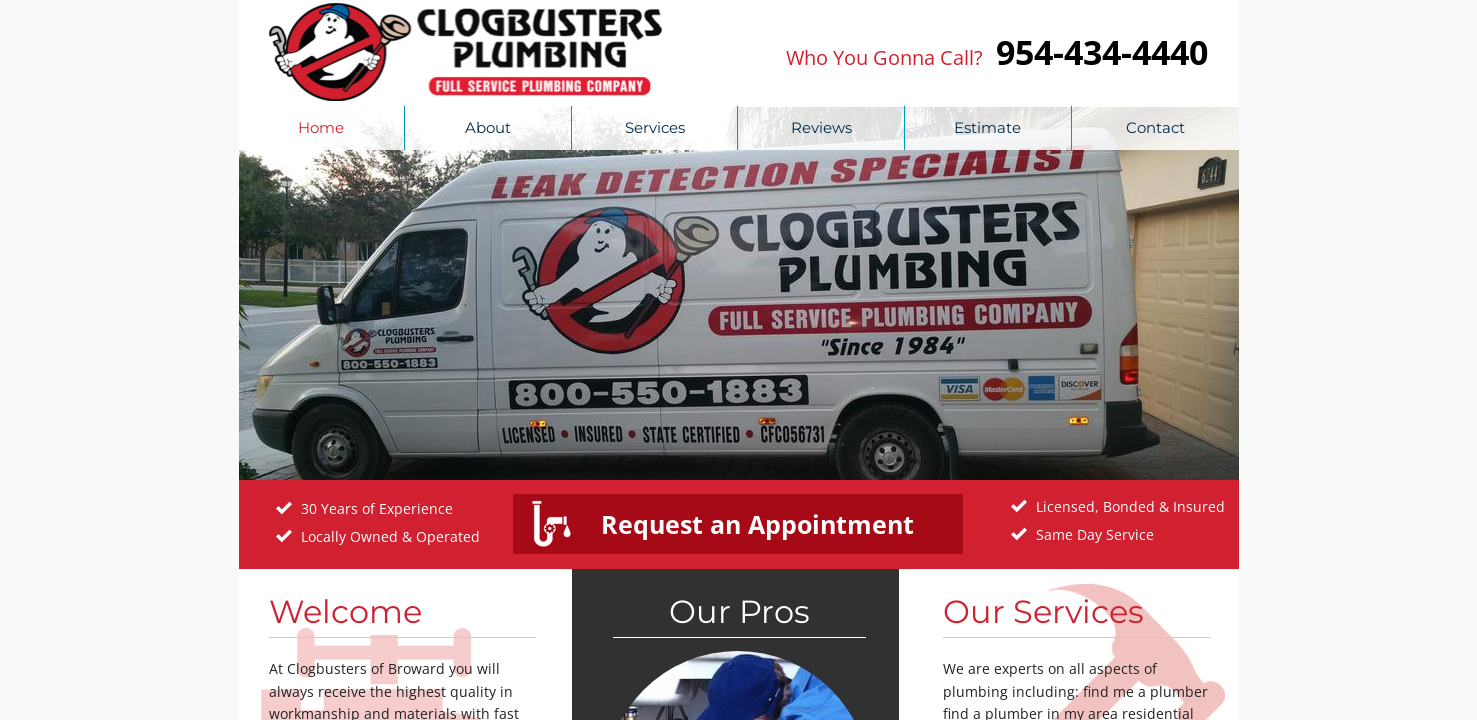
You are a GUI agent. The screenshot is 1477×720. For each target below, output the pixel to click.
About (488, 127)
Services (655, 127)
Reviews (821, 127)
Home (321, 127)
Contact (1155, 127)
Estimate (987, 127)
